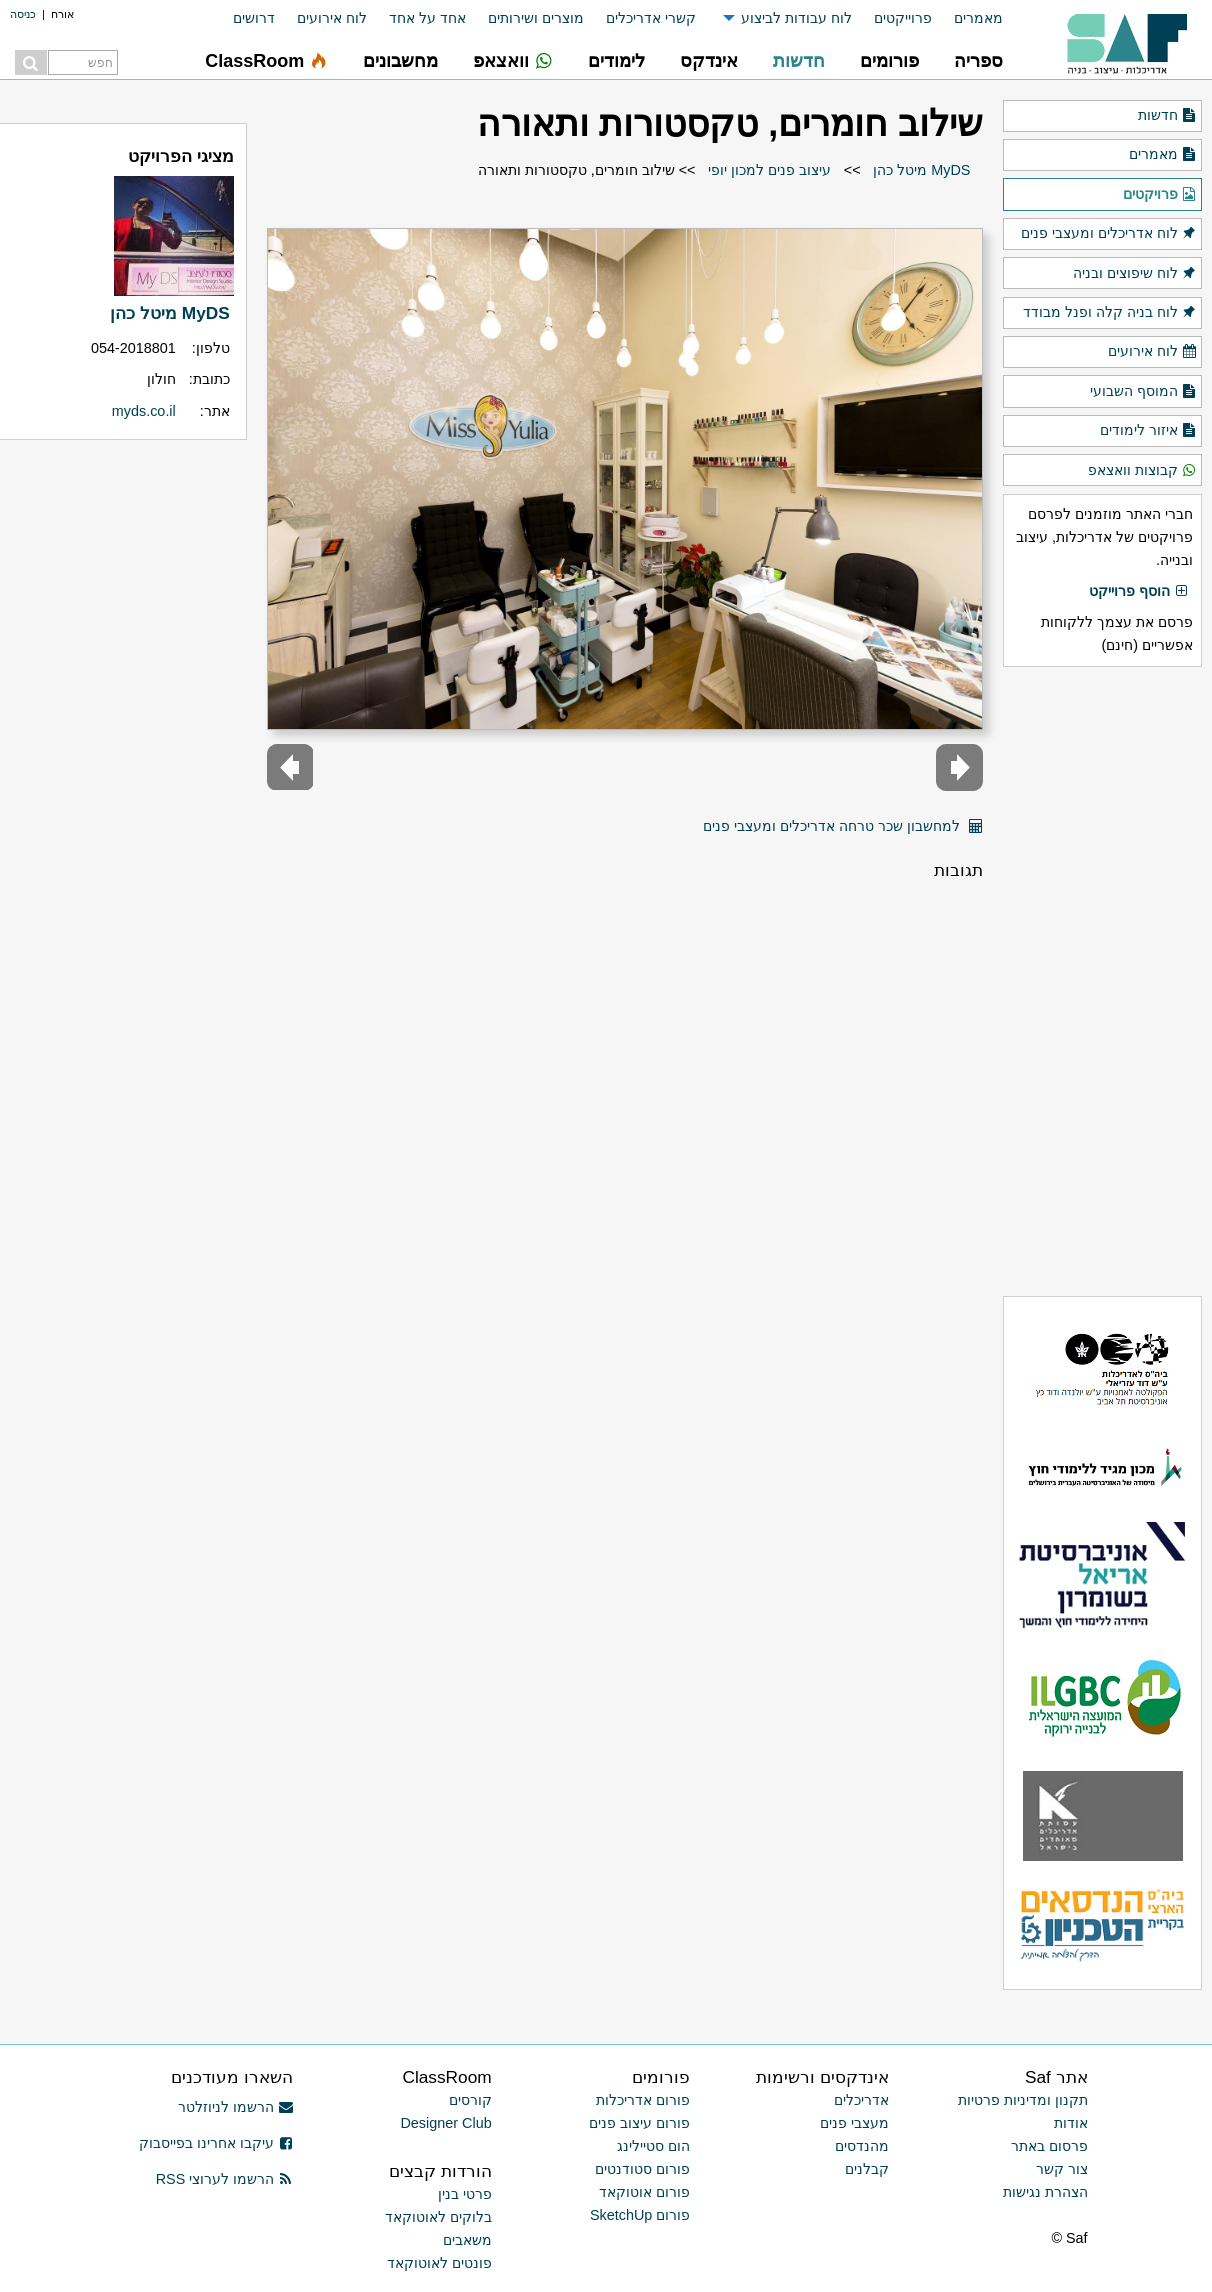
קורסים (470, 2100)
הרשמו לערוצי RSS (224, 2179)
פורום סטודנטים (642, 2169)
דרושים (254, 18)
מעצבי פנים (854, 2123)
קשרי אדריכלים (651, 18)
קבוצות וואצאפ (1142, 471)
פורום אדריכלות (643, 2100)
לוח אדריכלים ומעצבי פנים (1109, 234)
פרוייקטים (903, 18)
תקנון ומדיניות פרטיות (1023, 2100)
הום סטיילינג (653, 2146)
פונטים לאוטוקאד (439, 2263)
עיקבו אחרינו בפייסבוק (216, 2143)
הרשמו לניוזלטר (235, 2107)
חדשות (1167, 116)
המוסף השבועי (1143, 392)
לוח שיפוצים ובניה (1135, 274)
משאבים (467, 2240)
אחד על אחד (427, 18)
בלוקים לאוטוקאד (438, 2217)
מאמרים (978, 18)
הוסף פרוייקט (1139, 592)
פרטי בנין (465, 2194)
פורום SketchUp (640, 2215)
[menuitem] (967, 18)
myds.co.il (144, 411)
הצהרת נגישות (1045, 2192)
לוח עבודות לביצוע (796, 18)
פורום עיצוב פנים (639, 2123)
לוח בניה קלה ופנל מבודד (1110, 313)
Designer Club (445, 2123)
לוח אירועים (332, 18)
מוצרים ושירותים (536, 18)
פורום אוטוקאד (644, 2192)
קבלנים (867, 2169)
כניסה (23, 14)
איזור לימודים (1148, 431)
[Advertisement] (1102, 981)
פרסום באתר (1049, 2146)
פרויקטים (1160, 195)
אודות (1071, 2123)
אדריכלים (861, 2100)
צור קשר (1062, 2169)
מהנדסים (862, 2146)
